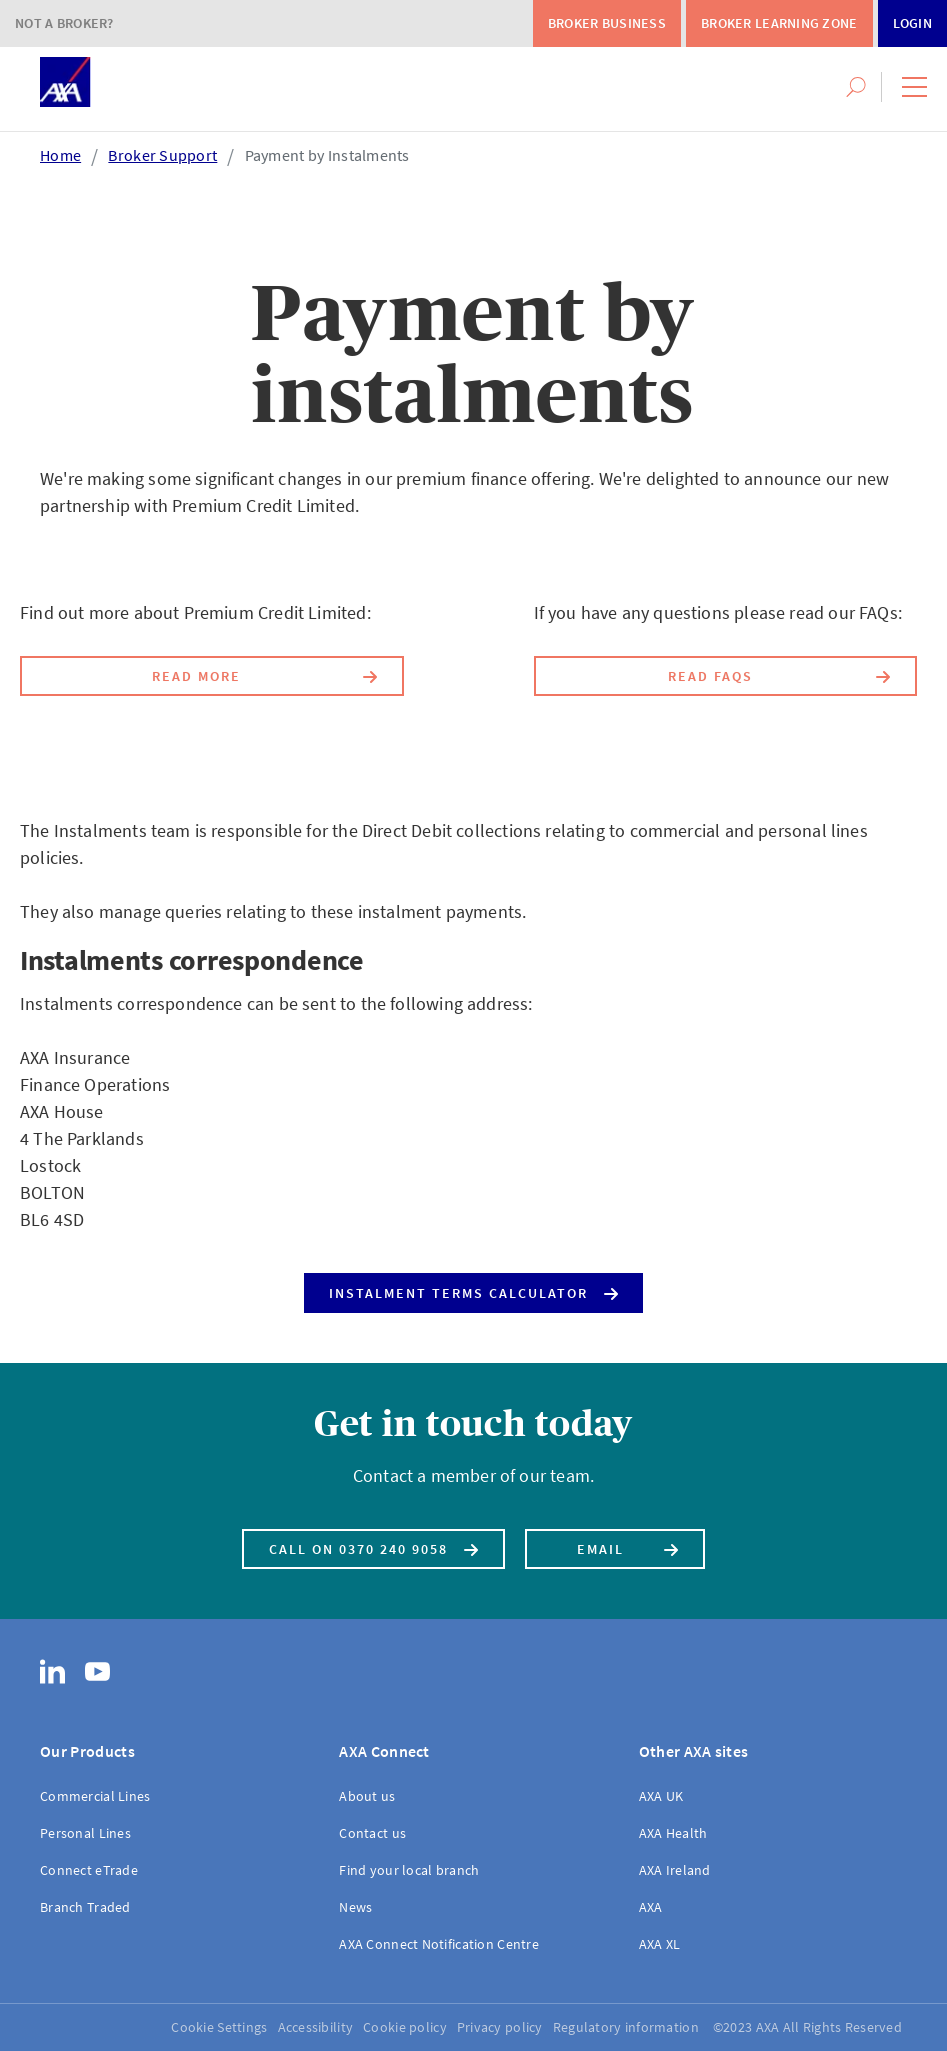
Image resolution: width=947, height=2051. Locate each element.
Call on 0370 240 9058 (373, 1545)
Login (912, 23)
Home (60, 155)
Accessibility (316, 2027)
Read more (264, 672)
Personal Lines (85, 1833)
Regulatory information (626, 2027)
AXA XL (660, 1944)
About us (367, 1796)
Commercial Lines (95, 1796)
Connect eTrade (89, 1870)
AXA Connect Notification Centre (439, 1944)
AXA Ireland (675, 1870)
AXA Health (673, 1833)
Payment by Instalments (327, 155)
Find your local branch (409, 1870)
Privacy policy (500, 2027)
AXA (651, 1907)
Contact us (372, 1833)
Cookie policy (405, 2027)
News (355, 1907)
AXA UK (661, 1796)
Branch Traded (85, 1907)
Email (628, 1545)
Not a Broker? (64, 23)
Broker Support (162, 155)
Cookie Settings (219, 2027)
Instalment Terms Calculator (473, 1288)
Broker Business (607, 23)
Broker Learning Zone (779, 23)
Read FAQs (779, 672)
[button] (914, 87)
